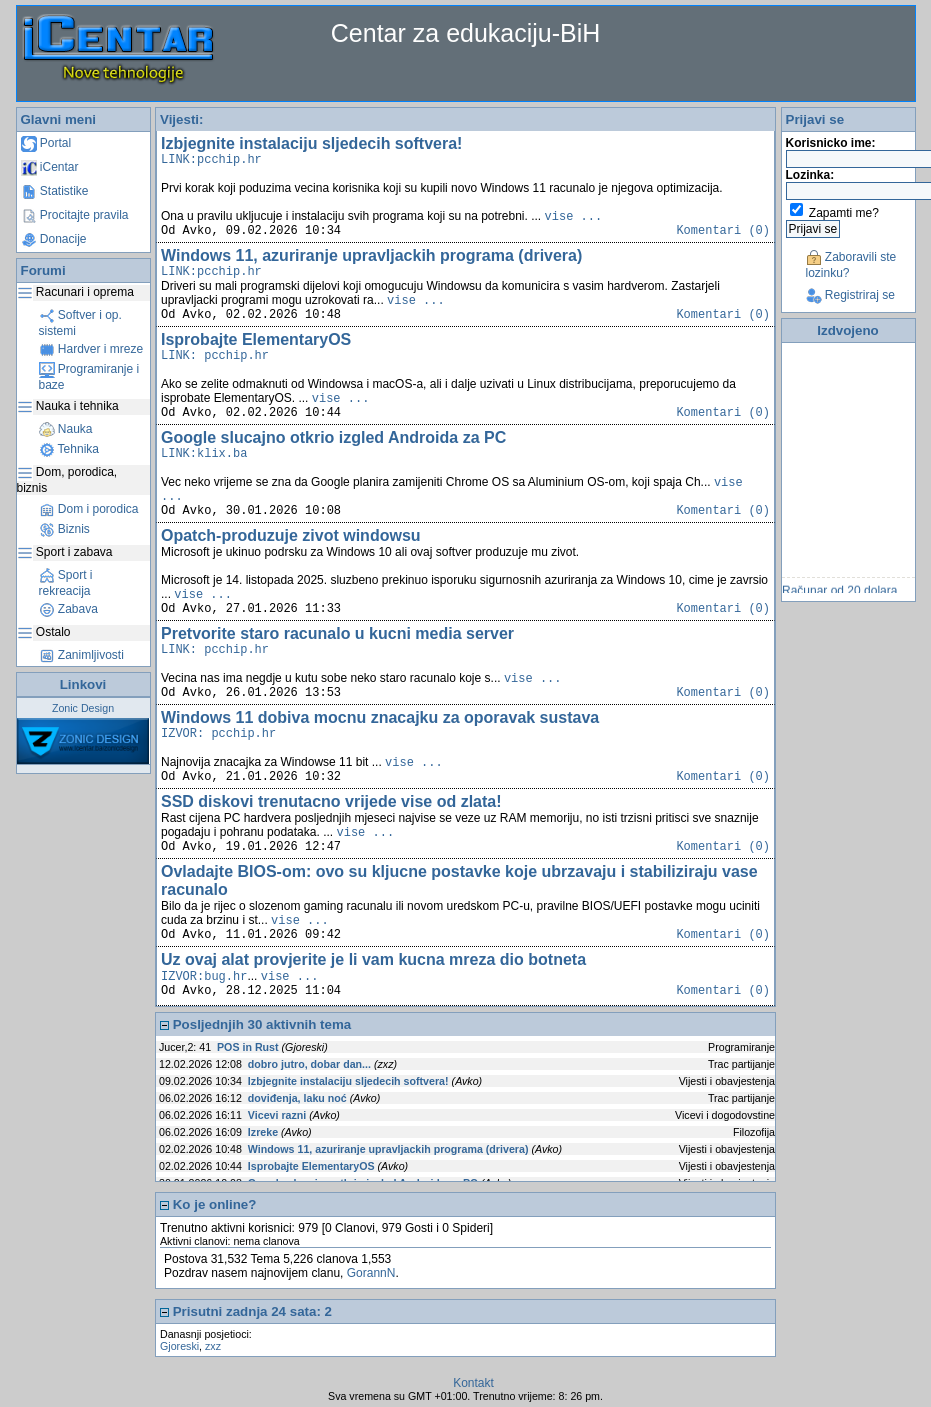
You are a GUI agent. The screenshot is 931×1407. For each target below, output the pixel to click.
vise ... (574, 217)
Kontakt (473, 1383)
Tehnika (69, 449)
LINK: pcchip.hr (215, 356)
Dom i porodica (89, 509)
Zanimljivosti (81, 655)
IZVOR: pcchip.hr (218, 734)
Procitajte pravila (75, 215)
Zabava (68, 609)
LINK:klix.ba (204, 454)
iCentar (50, 167)
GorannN (371, 1273)
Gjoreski (179, 1346)
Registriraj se (850, 295)
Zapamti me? (844, 213)
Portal (46, 143)
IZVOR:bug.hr (204, 977)
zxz (213, 1346)
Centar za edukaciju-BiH (466, 33)
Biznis (64, 529)
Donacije (54, 239)
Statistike (55, 191)
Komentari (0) (723, 231)
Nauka (66, 429)
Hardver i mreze (91, 349)
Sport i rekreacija (66, 583)
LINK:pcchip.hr (211, 160)
